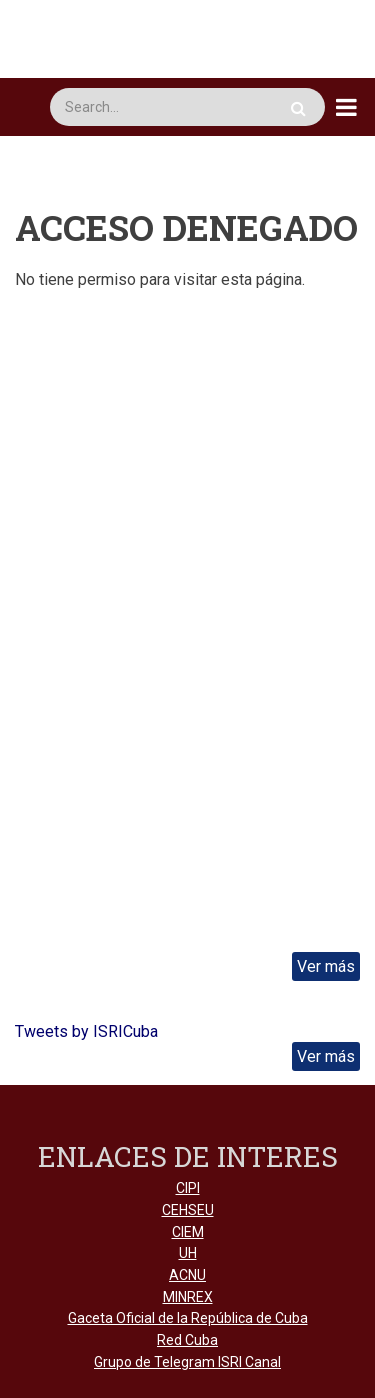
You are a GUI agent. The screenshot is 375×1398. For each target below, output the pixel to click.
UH (188, 1253)
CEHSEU (188, 1210)
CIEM (188, 1232)
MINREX (188, 1297)
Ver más (326, 966)
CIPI (188, 1188)
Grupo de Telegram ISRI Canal (187, 1362)
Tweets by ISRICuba (86, 1031)
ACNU (187, 1275)
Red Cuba (187, 1340)
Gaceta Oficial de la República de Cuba (188, 1318)
